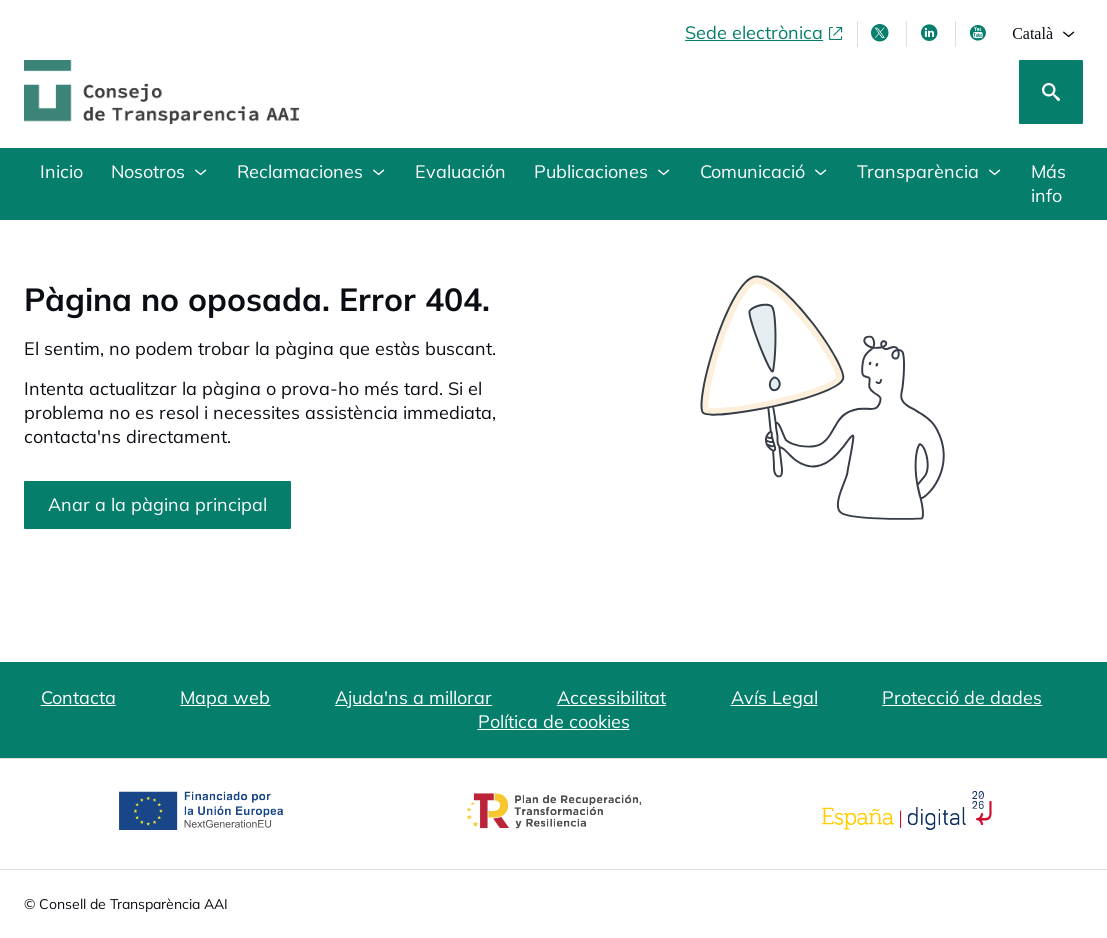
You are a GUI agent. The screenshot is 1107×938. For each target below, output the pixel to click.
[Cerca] (1051, 92)
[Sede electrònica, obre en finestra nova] (765, 33)
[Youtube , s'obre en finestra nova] (980, 33)
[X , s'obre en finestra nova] (882, 33)
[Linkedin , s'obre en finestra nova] (931, 33)
